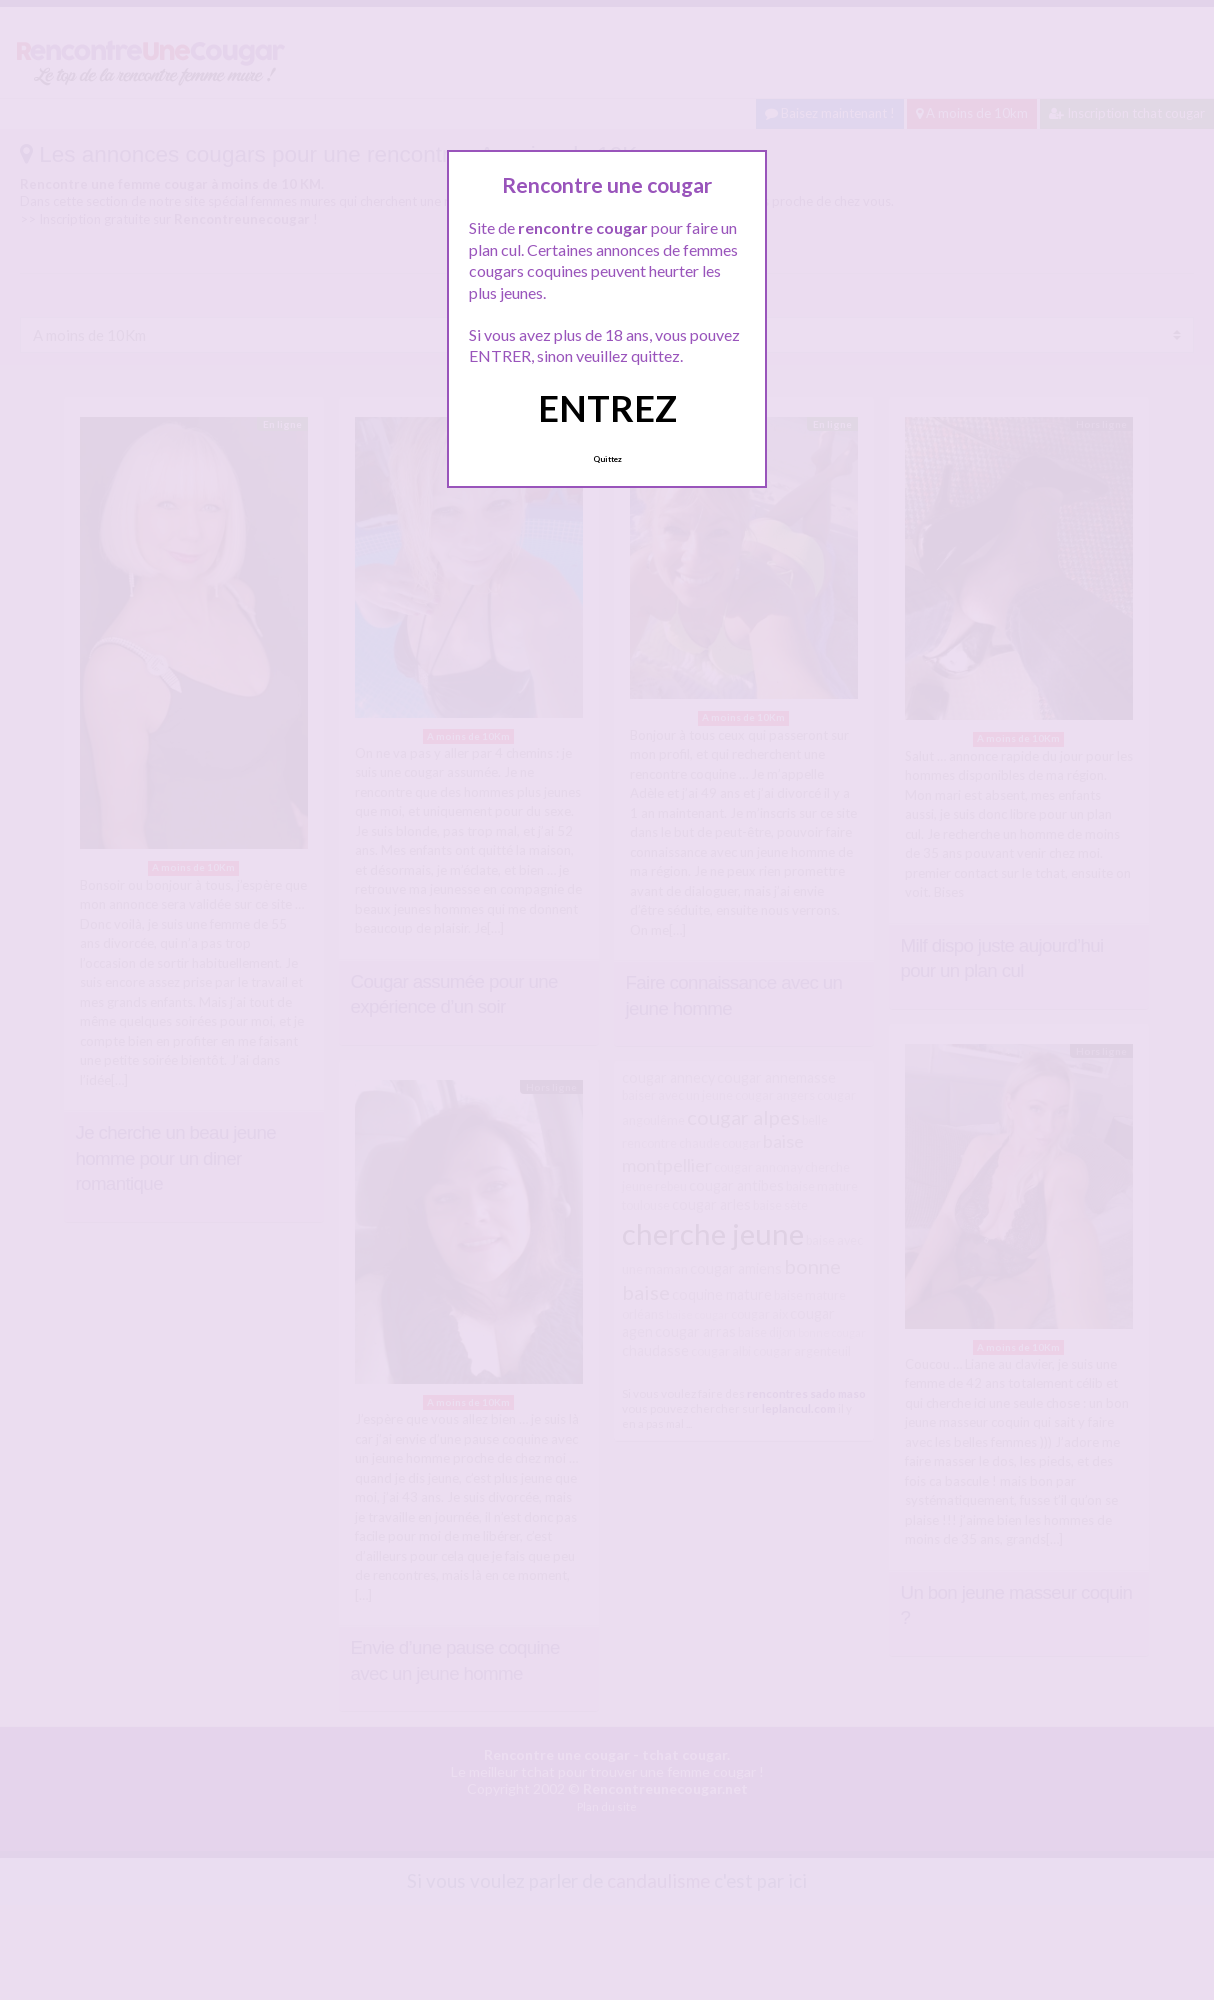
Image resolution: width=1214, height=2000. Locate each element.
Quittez (607, 459)
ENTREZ (607, 408)
